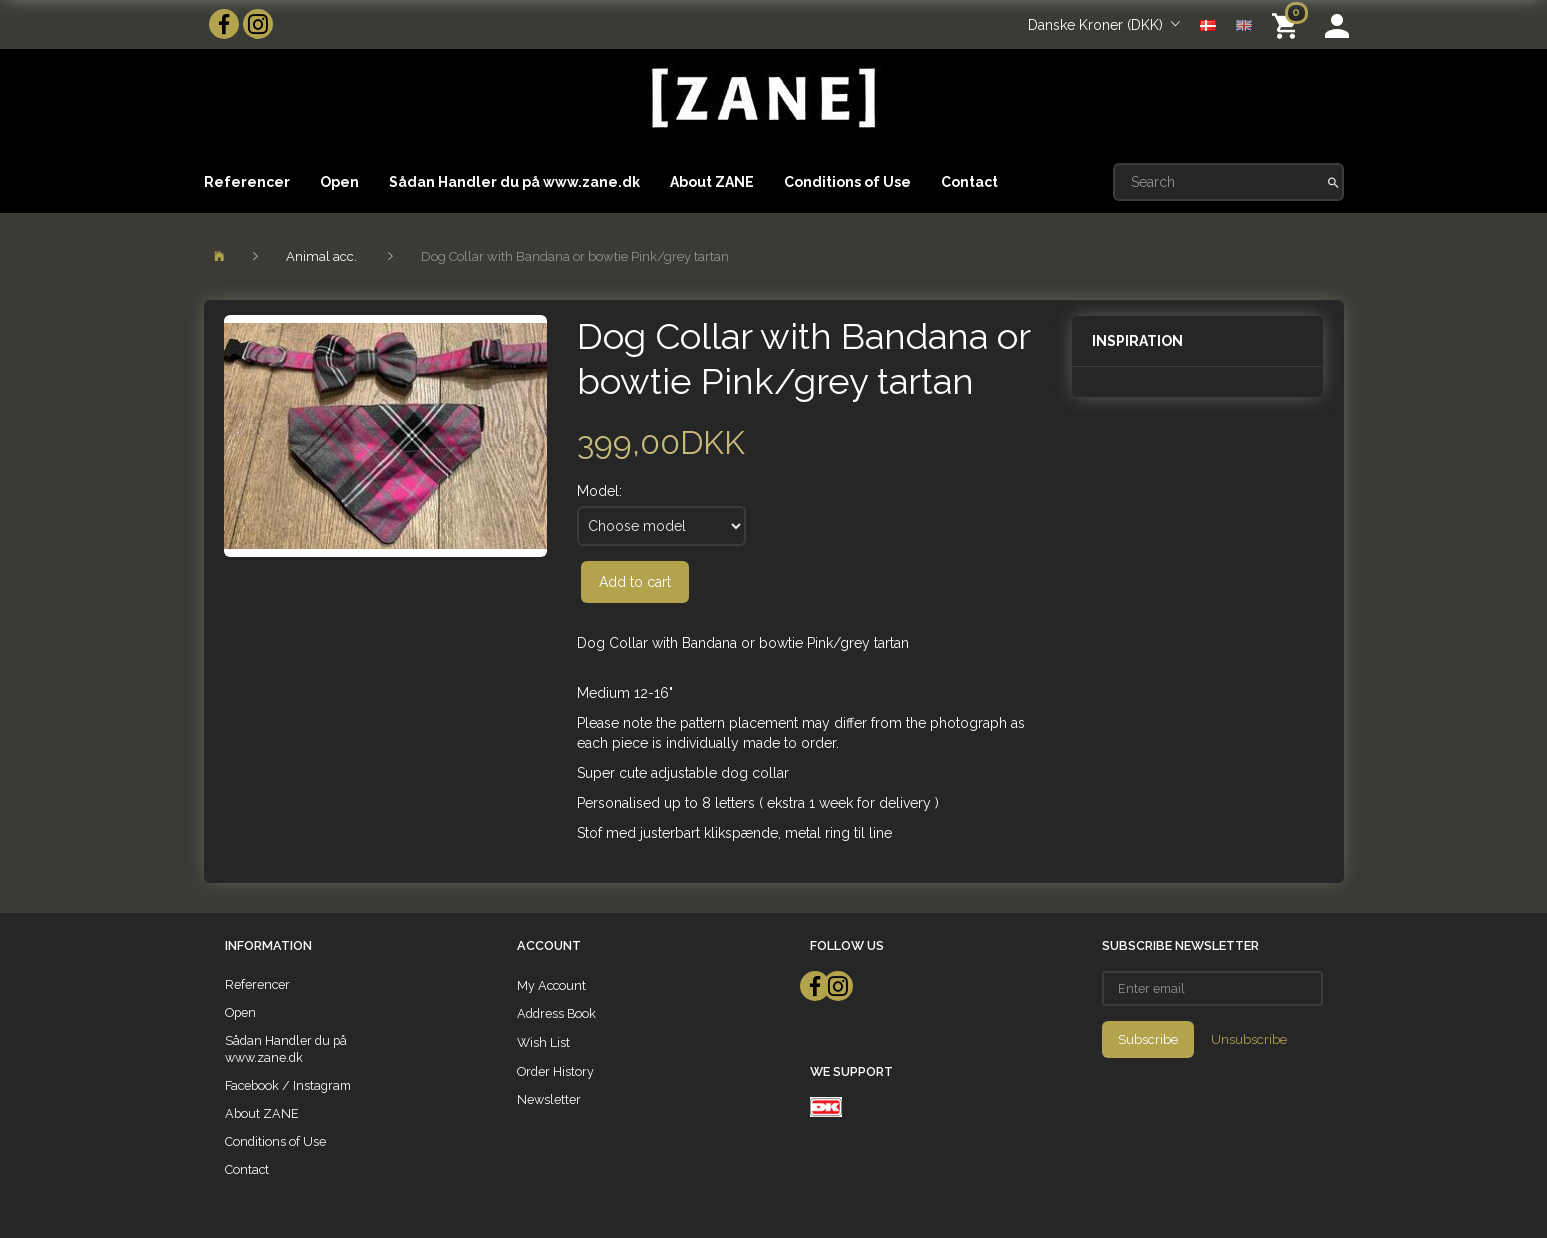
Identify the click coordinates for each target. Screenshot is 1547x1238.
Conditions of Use (847, 182)
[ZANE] (761, 98)
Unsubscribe (1249, 1039)
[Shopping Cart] (1288, 24)
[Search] (1333, 182)
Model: (599, 491)
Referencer (247, 182)
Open (339, 182)
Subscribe (1148, 1039)
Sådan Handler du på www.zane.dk (514, 182)
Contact (969, 182)
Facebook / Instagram (288, 1085)
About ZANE (712, 182)
